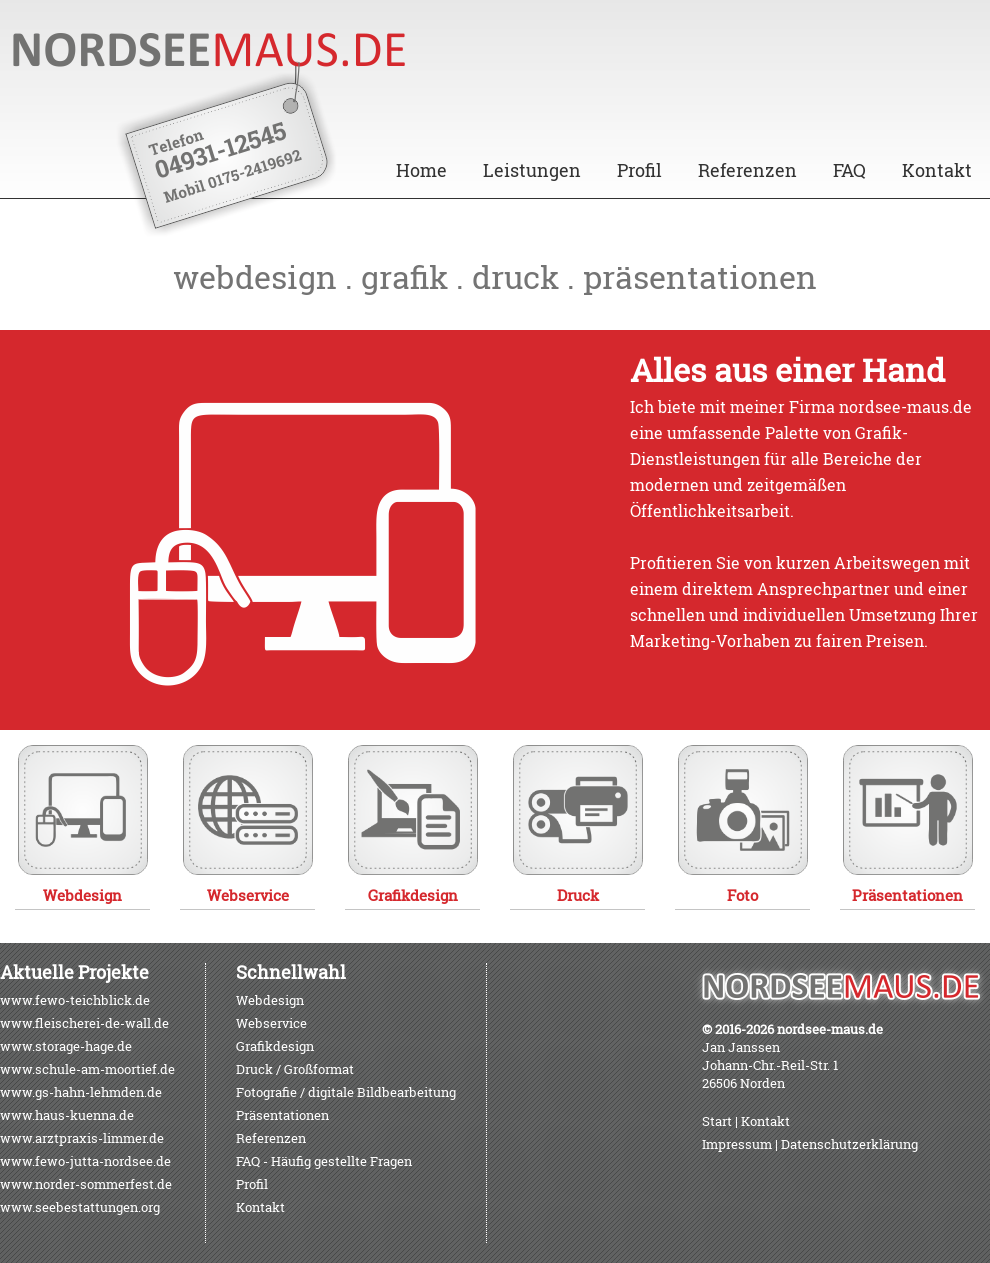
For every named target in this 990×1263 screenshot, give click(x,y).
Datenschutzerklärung (849, 1144)
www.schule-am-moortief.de (87, 1069)
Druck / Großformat (295, 1069)
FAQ (849, 170)
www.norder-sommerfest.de (86, 1184)
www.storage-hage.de (66, 1046)
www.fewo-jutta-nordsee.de (85, 1161)
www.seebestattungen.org (80, 1207)
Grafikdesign (275, 1046)
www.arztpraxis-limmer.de (82, 1138)
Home (421, 170)
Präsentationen (282, 1115)
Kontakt (937, 170)
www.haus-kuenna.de (67, 1115)
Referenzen (747, 170)
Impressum (737, 1144)
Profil (639, 170)
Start (717, 1121)
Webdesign (270, 1000)
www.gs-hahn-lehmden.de (81, 1092)
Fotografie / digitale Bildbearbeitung (346, 1092)
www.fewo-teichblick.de (75, 1000)
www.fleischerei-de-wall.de (84, 1023)
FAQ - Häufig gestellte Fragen (324, 1161)
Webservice (271, 1023)
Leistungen (532, 170)
